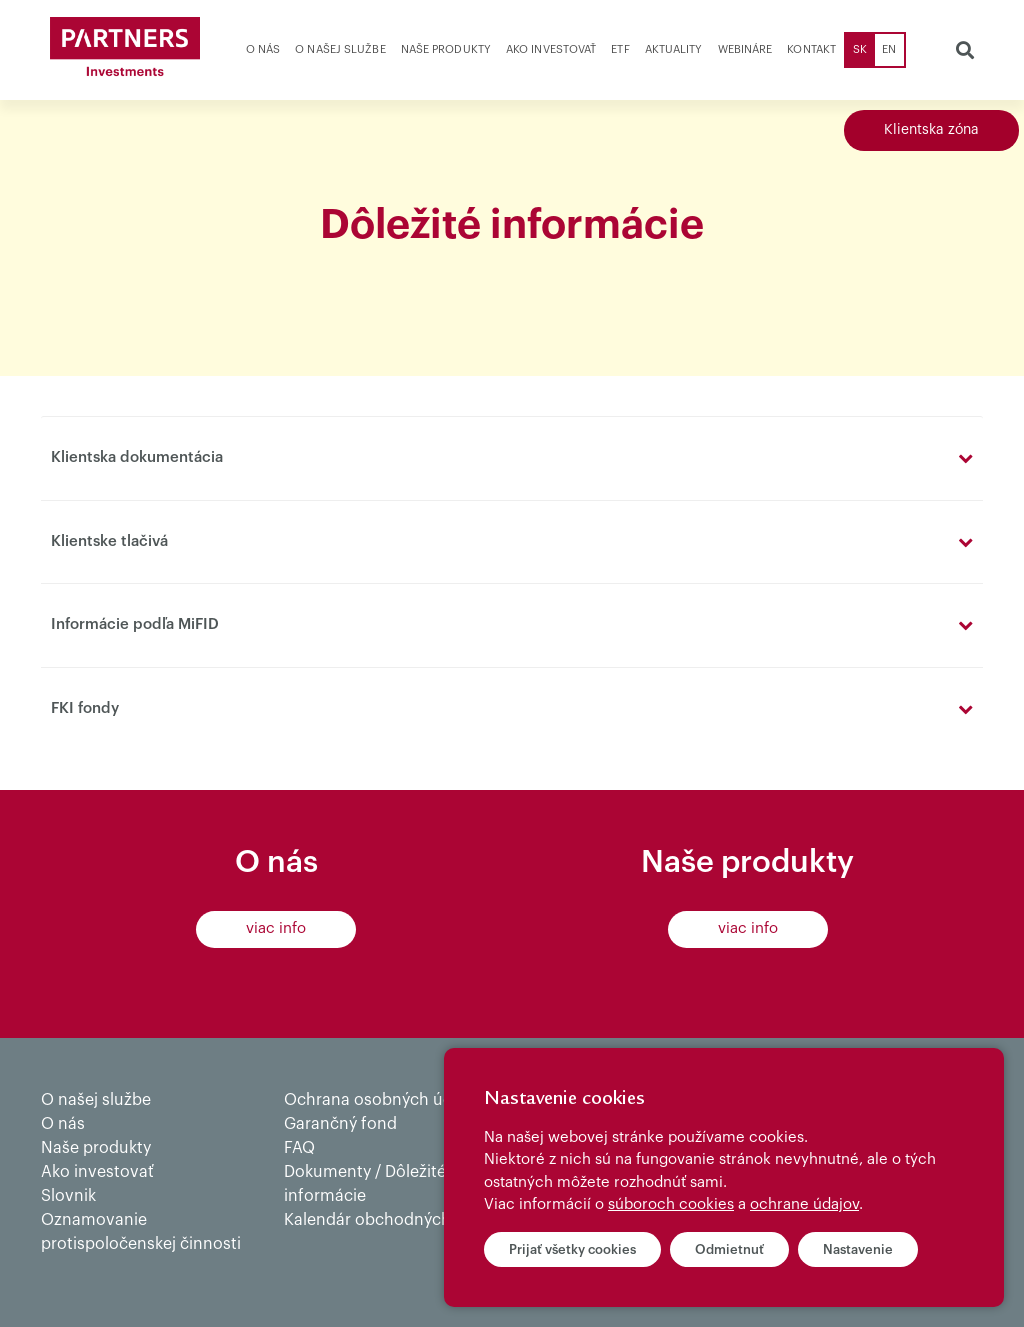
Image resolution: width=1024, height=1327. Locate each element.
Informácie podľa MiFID (135, 624)
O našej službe (340, 49)
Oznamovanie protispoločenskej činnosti (141, 1232)
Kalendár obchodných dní (381, 1220)
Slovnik (68, 1196)
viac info (276, 928)
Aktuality (674, 49)
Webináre (745, 49)
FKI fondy (85, 708)
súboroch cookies (671, 1204)
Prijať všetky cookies (572, 1249)
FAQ (299, 1148)
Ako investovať (551, 49)
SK (860, 49)
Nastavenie (858, 1249)
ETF (620, 49)
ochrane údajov (804, 1204)
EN (889, 49)
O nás (263, 49)
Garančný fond (340, 1124)
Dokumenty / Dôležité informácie (365, 1184)
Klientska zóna (931, 130)
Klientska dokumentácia (137, 457)
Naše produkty (446, 49)
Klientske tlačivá (109, 541)
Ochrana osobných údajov (384, 1100)
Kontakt (811, 49)
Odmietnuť (729, 1249)
